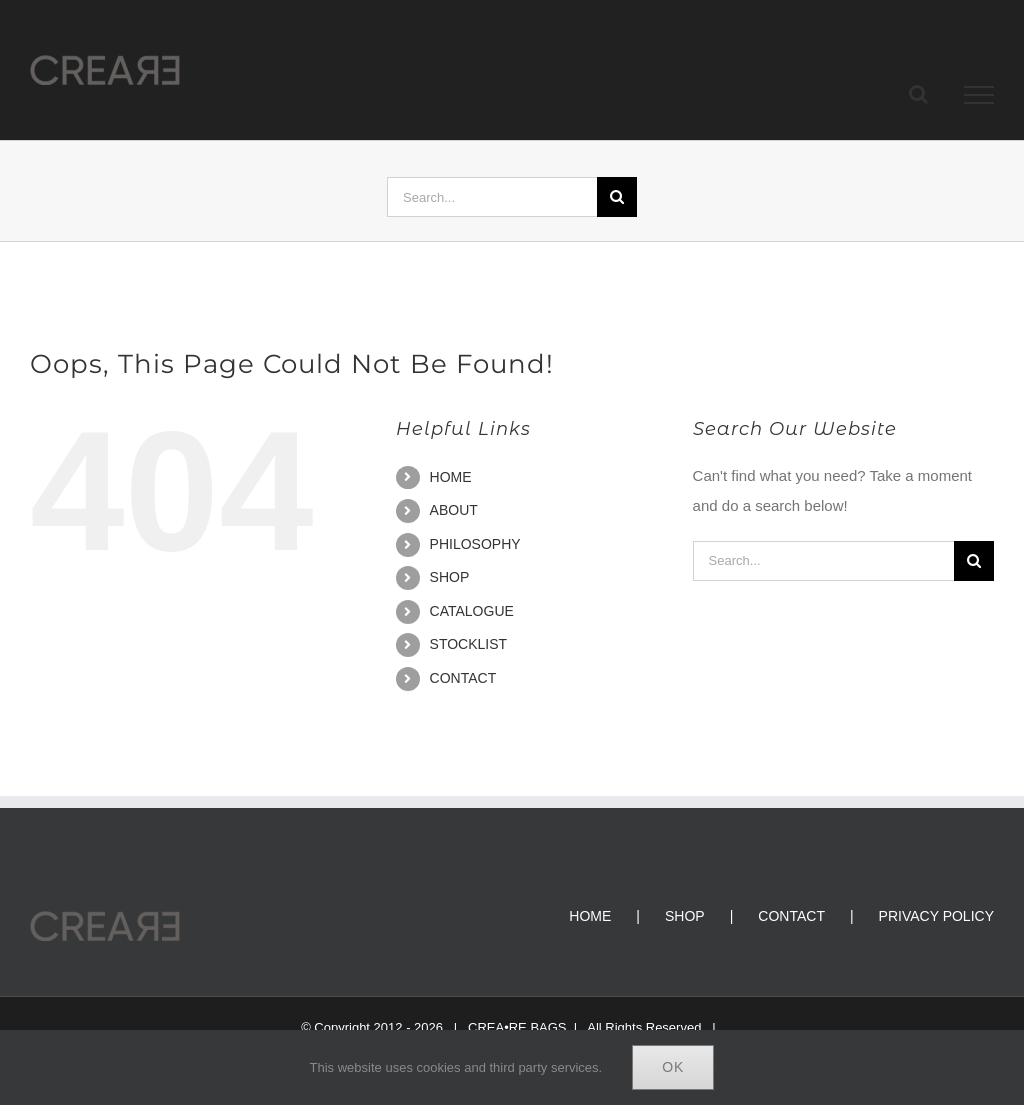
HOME (451, 477)
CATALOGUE (472, 611)
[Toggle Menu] (979, 95)
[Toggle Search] (918, 94)
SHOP (450, 577)
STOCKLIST (469, 644)
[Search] (617, 197)
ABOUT (454, 510)
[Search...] (492, 197)
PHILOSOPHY (475, 544)
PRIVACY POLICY (936, 916)
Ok (673, 1067)
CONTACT (463, 678)
